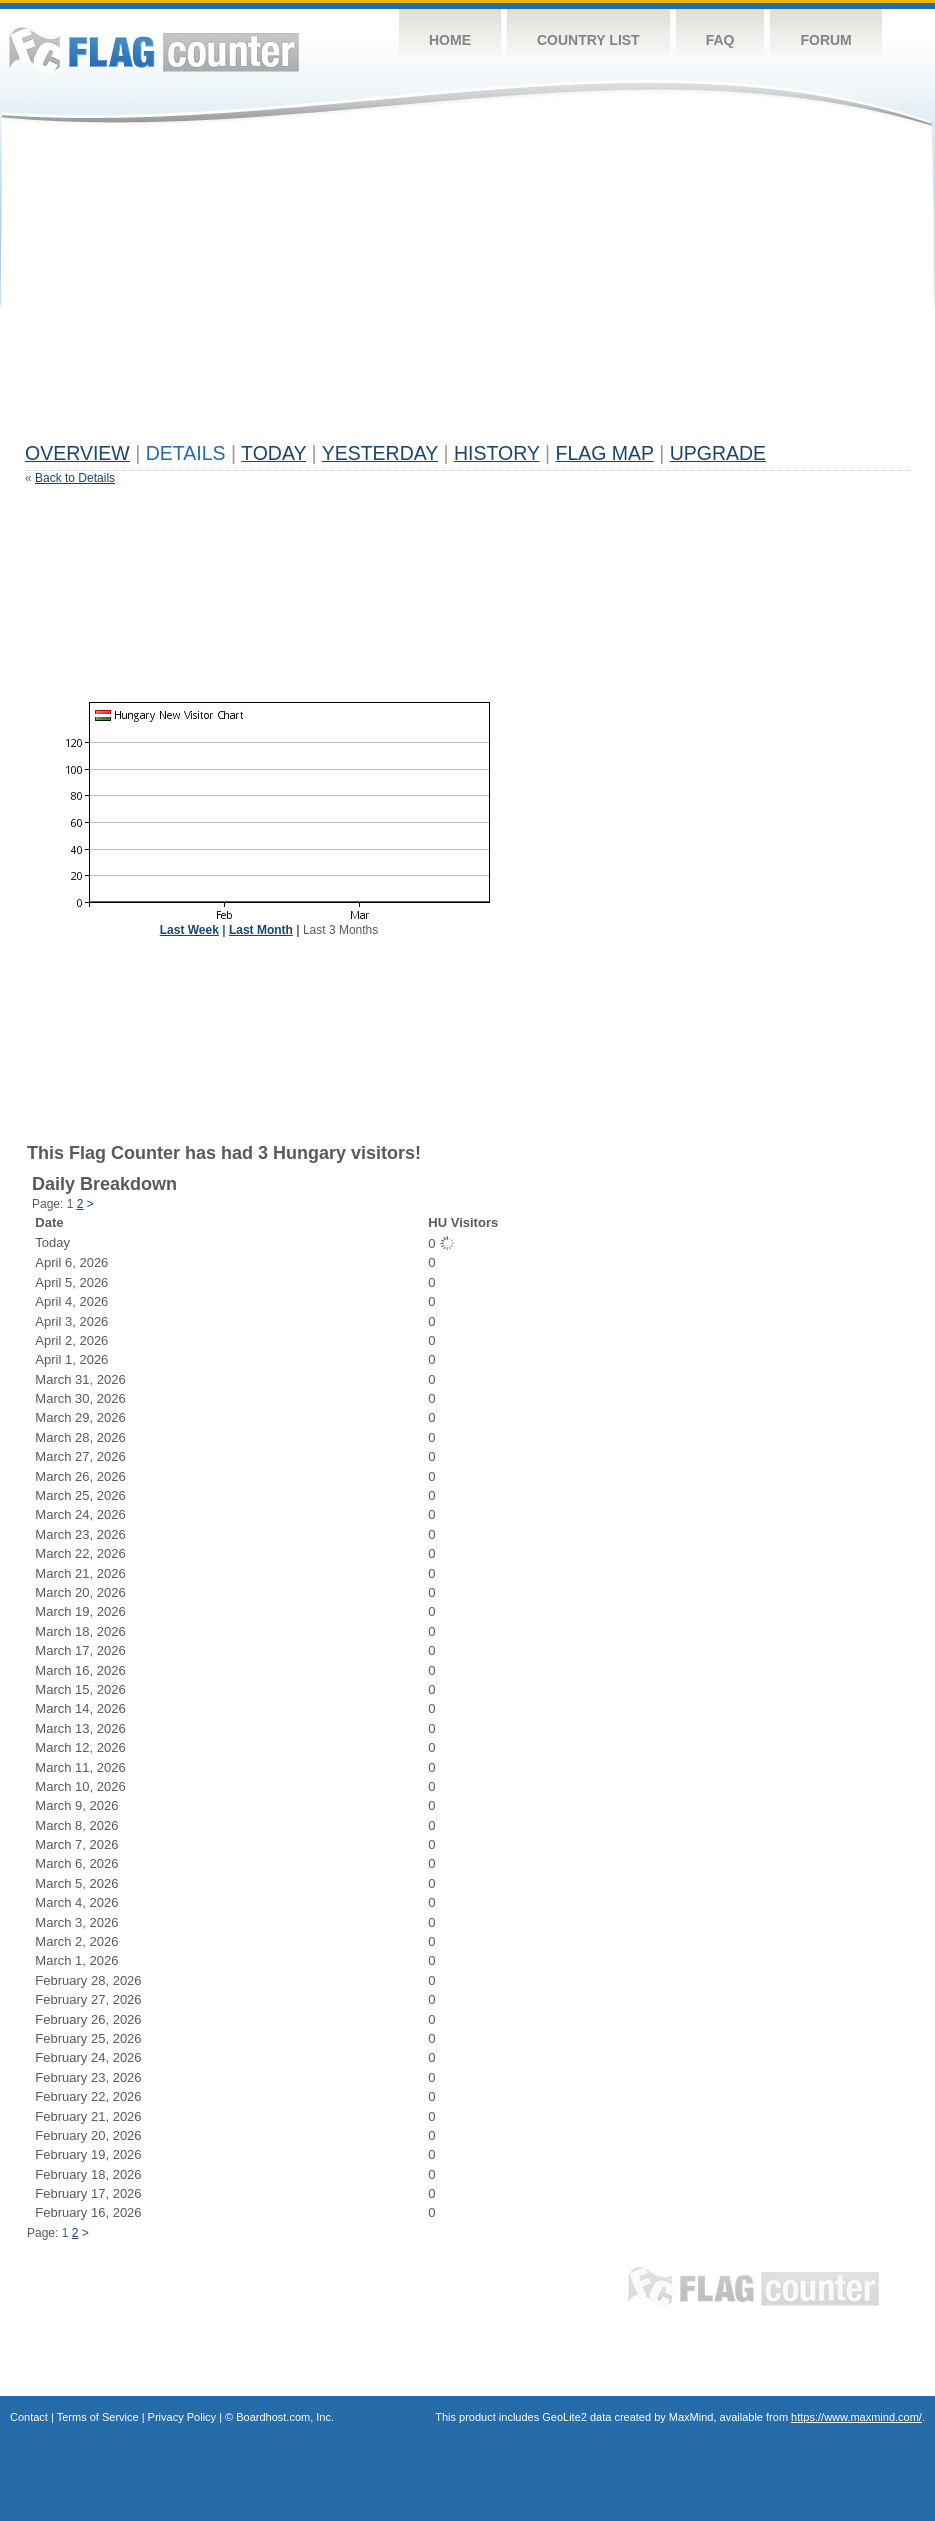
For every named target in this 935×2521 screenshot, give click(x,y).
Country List (588, 40)
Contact (29, 2417)
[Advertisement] (348, 292)
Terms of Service (98, 2417)
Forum (825, 40)
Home (450, 40)
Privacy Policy (182, 2417)
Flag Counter (154, 49)
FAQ (720, 40)
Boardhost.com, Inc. (285, 2417)
